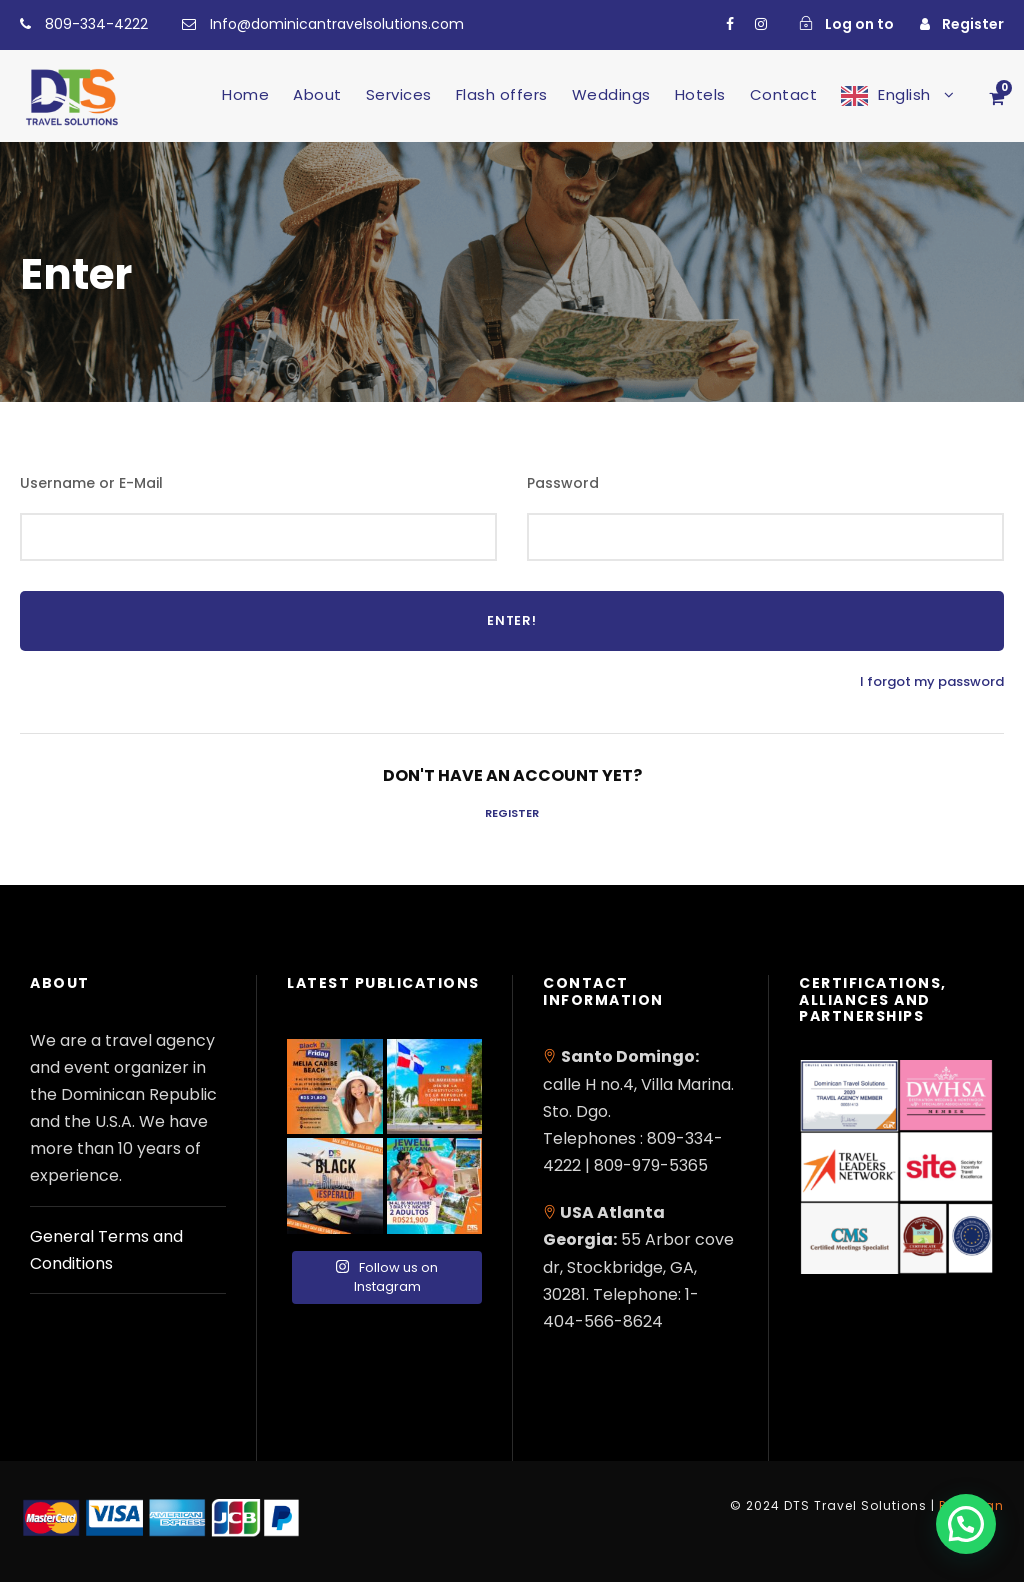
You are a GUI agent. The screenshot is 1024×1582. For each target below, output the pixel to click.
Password (563, 483)
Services (399, 94)
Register (512, 813)
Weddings (611, 94)
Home (245, 94)
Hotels (700, 94)
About (317, 94)
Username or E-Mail (91, 483)
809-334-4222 (96, 24)
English (904, 94)
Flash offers (502, 94)
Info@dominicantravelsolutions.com (337, 24)
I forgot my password (932, 681)
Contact (784, 94)
